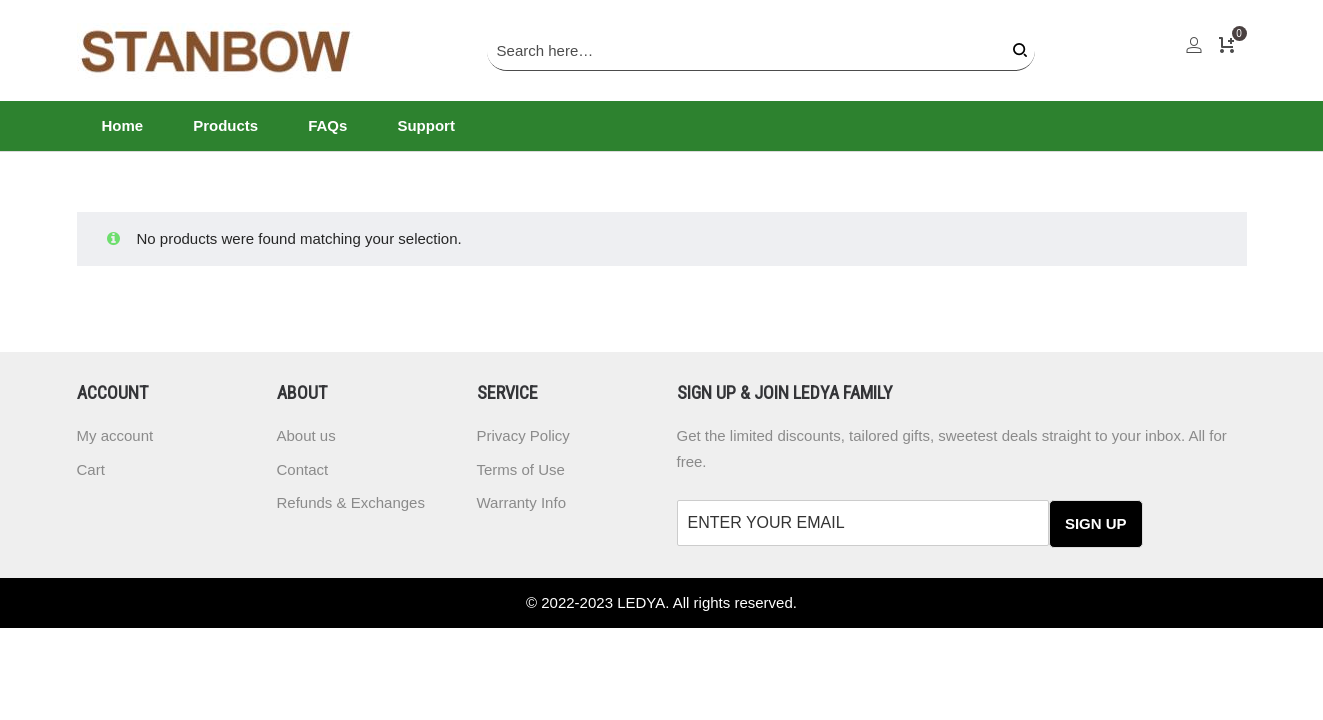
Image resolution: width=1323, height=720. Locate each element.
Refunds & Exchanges (351, 502)
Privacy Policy (523, 435)
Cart (91, 469)
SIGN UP (1096, 523)
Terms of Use (521, 469)
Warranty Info (521, 502)
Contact (303, 469)
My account (115, 435)
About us (306, 435)
